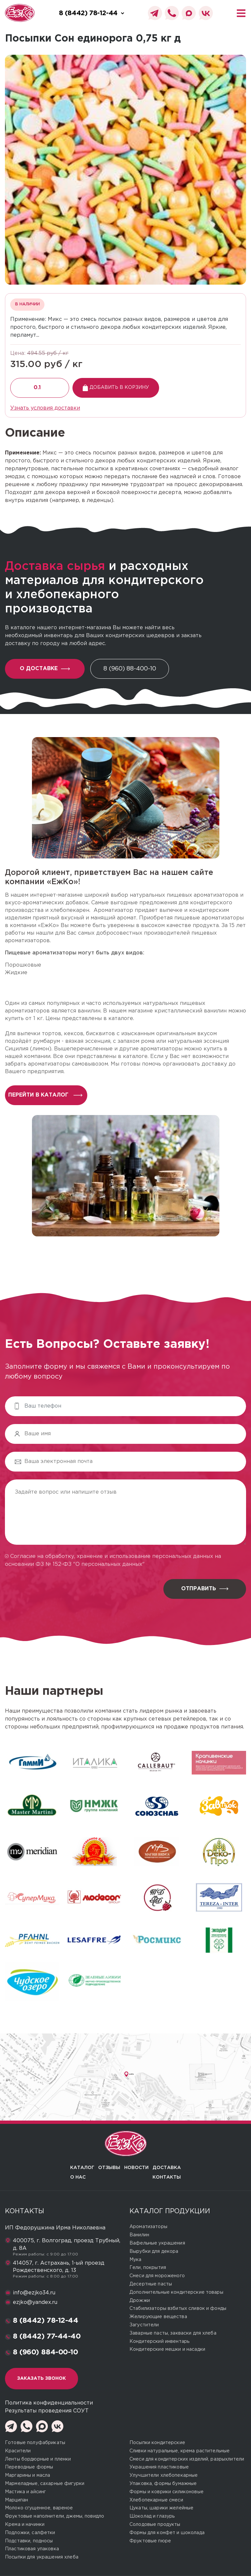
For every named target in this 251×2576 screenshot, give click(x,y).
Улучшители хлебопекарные (163, 2475)
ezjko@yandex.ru (35, 2302)
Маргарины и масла (27, 2475)
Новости (136, 2168)
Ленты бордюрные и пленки (38, 2459)
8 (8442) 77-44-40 (47, 2336)
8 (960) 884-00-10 (45, 2352)
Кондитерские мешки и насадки (167, 2349)
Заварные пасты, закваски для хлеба (172, 2333)
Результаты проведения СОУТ (47, 2410)
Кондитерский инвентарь (159, 2341)
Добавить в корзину (116, 388)
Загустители (144, 2325)
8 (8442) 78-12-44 (45, 2320)
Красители (18, 2451)
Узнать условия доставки (45, 408)
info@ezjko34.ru (34, 2292)
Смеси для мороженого (157, 2276)
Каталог (82, 2168)
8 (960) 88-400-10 (129, 668)
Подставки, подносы (29, 2541)
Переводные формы (29, 2467)
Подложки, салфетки (30, 2533)
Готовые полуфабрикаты (35, 2443)
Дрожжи (139, 2301)
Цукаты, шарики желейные (161, 2508)
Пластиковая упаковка (32, 2549)
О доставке (45, 668)
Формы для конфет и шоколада (167, 2533)
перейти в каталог (45, 1095)
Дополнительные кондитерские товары (176, 2292)
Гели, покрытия (147, 2268)
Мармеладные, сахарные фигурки (44, 2484)
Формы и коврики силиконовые (166, 2492)
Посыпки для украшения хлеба (41, 2557)
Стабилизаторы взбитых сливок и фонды (177, 2309)
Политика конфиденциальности (49, 2403)
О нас (78, 2177)
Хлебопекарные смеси (156, 2500)
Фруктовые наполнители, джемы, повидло (54, 2516)
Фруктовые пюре (150, 2541)
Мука (135, 2260)
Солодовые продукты (155, 2525)
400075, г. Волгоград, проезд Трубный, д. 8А (66, 2244)
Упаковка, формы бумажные (163, 2484)
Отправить (204, 1588)
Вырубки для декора (154, 2251)
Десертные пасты (150, 2284)
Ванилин (139, 2235)
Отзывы (109, 2168)
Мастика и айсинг (25, 2492)
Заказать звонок (41, 2378)
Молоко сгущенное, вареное (39, 2508)
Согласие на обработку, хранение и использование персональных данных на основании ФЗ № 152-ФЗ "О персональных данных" (113, 1560)
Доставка (167, 2168)
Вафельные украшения (157, 2243)
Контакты (167, 2177)
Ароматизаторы (148, 2227)
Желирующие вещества (158, 2317)
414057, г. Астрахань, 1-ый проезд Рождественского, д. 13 (58, 2267)
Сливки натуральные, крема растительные (179, 2451)
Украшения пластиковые (159, 2467)
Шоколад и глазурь (152, 2516)
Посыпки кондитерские (157, 2443)
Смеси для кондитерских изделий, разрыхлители (186, 2459)
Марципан (16, 2500)
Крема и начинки (24, 2525)
